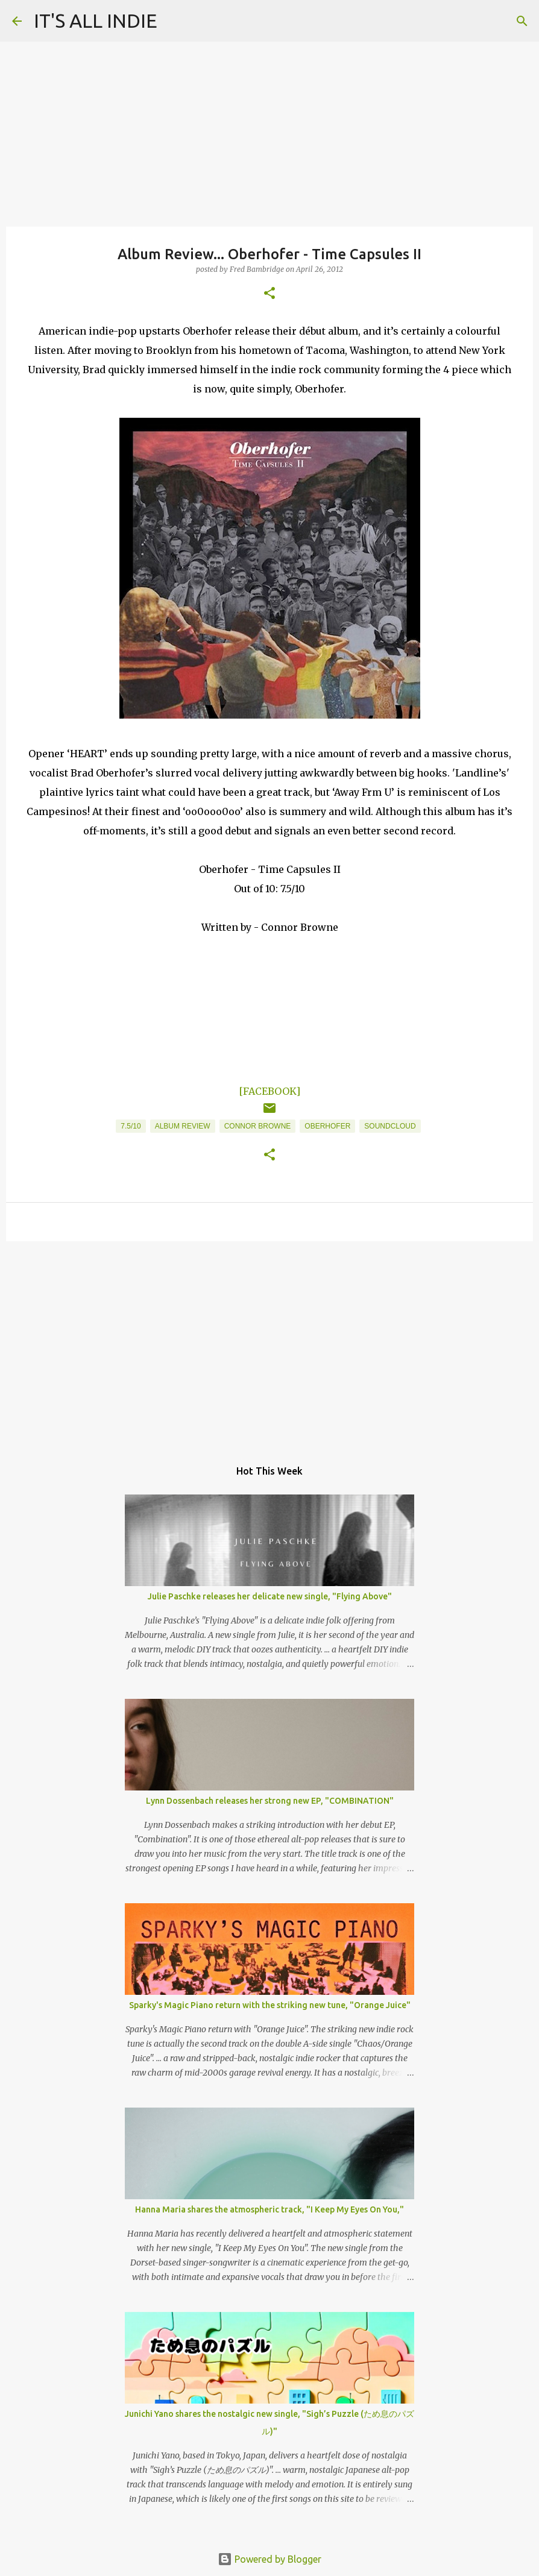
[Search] (522, 21)
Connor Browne (257, 1126)
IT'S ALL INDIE (95, 20)
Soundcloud (389, 1126)
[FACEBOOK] (269, 1091)
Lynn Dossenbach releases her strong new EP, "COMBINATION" (270, 1801)
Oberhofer (327, 1126)
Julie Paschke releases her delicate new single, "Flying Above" (270, 1596)
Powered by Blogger (269, 2559)
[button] (269, 294)
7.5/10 (130, 1126)
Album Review (182, 1126)
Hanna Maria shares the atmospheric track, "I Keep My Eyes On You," (269, 2209)
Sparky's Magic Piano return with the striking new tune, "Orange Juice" (270, 2005)
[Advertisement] (269, 1343)
